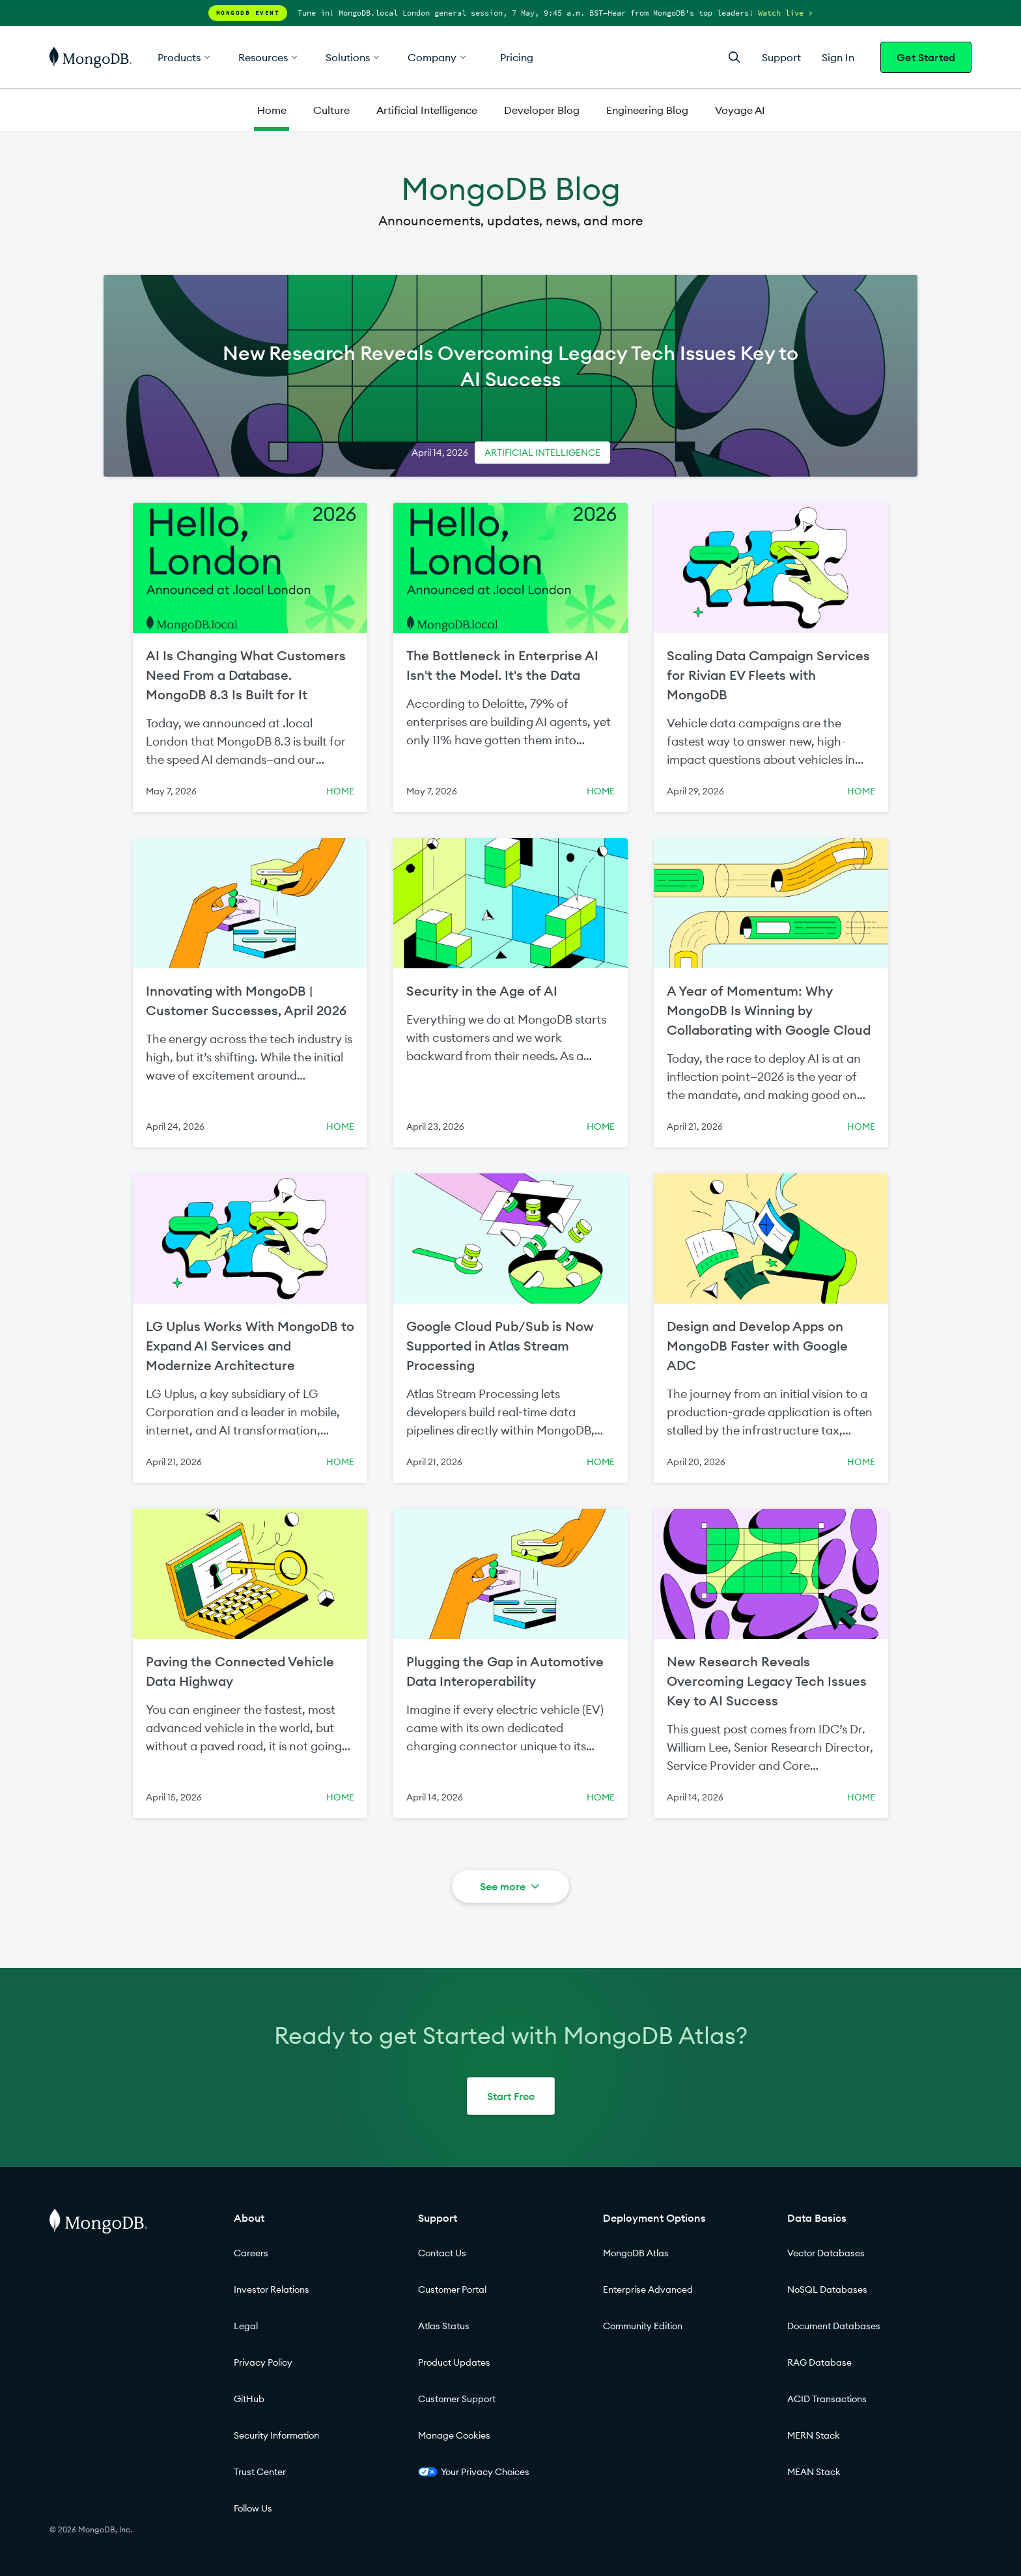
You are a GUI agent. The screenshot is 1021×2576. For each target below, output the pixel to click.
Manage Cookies (454, 2435)
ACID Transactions (827, 2399)
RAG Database (819, 2362)
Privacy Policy (263, 2362)
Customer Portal (452, 2289)
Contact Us (442, 2253)
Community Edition (642, 2326)
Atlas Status (443, 2326)
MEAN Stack (814, 2472)
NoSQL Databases (827, 2289)
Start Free (511, 2096)
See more (511, 1886)
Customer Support (457, 2399)
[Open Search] (734, 57)
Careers (251, 2253)
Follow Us (253, 2508)
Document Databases (833, 2326)
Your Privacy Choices (473, 2472)
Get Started (926, 57)
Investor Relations (271, 2289)
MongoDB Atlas (636, 2253)
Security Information (276, 2435)
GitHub (249, 2399)
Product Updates (454, 2362)
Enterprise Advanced (648, 2289)
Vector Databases (826, 2253)
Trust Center (260, 2472)
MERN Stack (813, 2435)
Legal (246, 2326)
